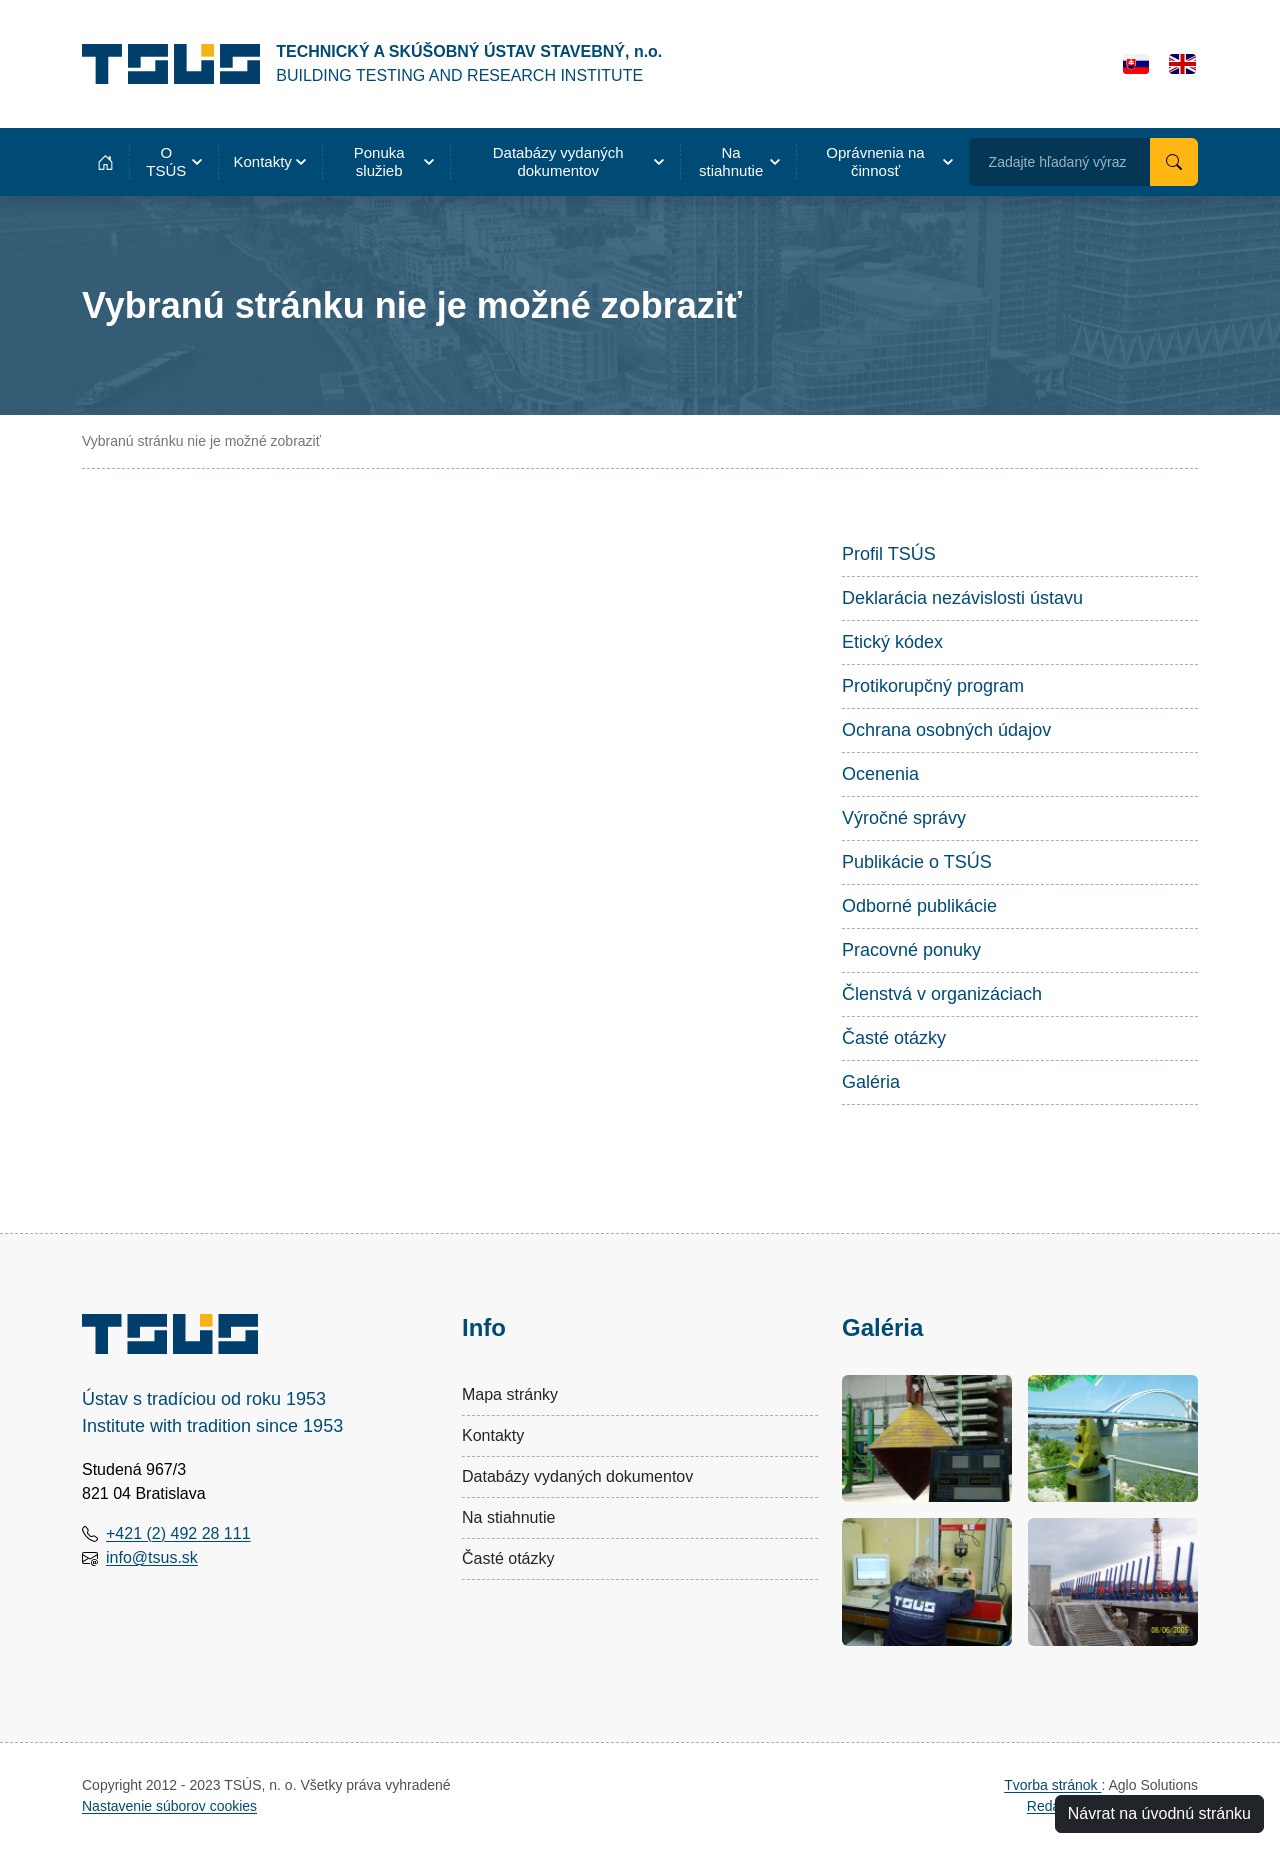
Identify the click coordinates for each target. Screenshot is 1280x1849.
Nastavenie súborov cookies (169, 1806)
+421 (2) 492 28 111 (178, 1533)
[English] (1182, 64)
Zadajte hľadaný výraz (1058, 162)
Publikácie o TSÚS (917, 862)
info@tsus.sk (152, 1557)
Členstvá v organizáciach (942, 994)
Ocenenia (880, 774)
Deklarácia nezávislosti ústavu (962, 598)
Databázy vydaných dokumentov (577, 1476)
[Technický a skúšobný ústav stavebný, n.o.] (372, 64)
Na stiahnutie (508, 1517)
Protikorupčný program (933, 686)
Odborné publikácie (919, 906)
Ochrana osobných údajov (946, 730)
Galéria (871, 1082)
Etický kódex (892, 642)
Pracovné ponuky (911, 950)
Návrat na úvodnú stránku (1159, 1813)
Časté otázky (894, 1038)
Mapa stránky (510, 1394)
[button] (173, 162)
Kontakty (493, 1435)
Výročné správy (904, 818)
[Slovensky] (1136, 64)
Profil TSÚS (889, 554)
